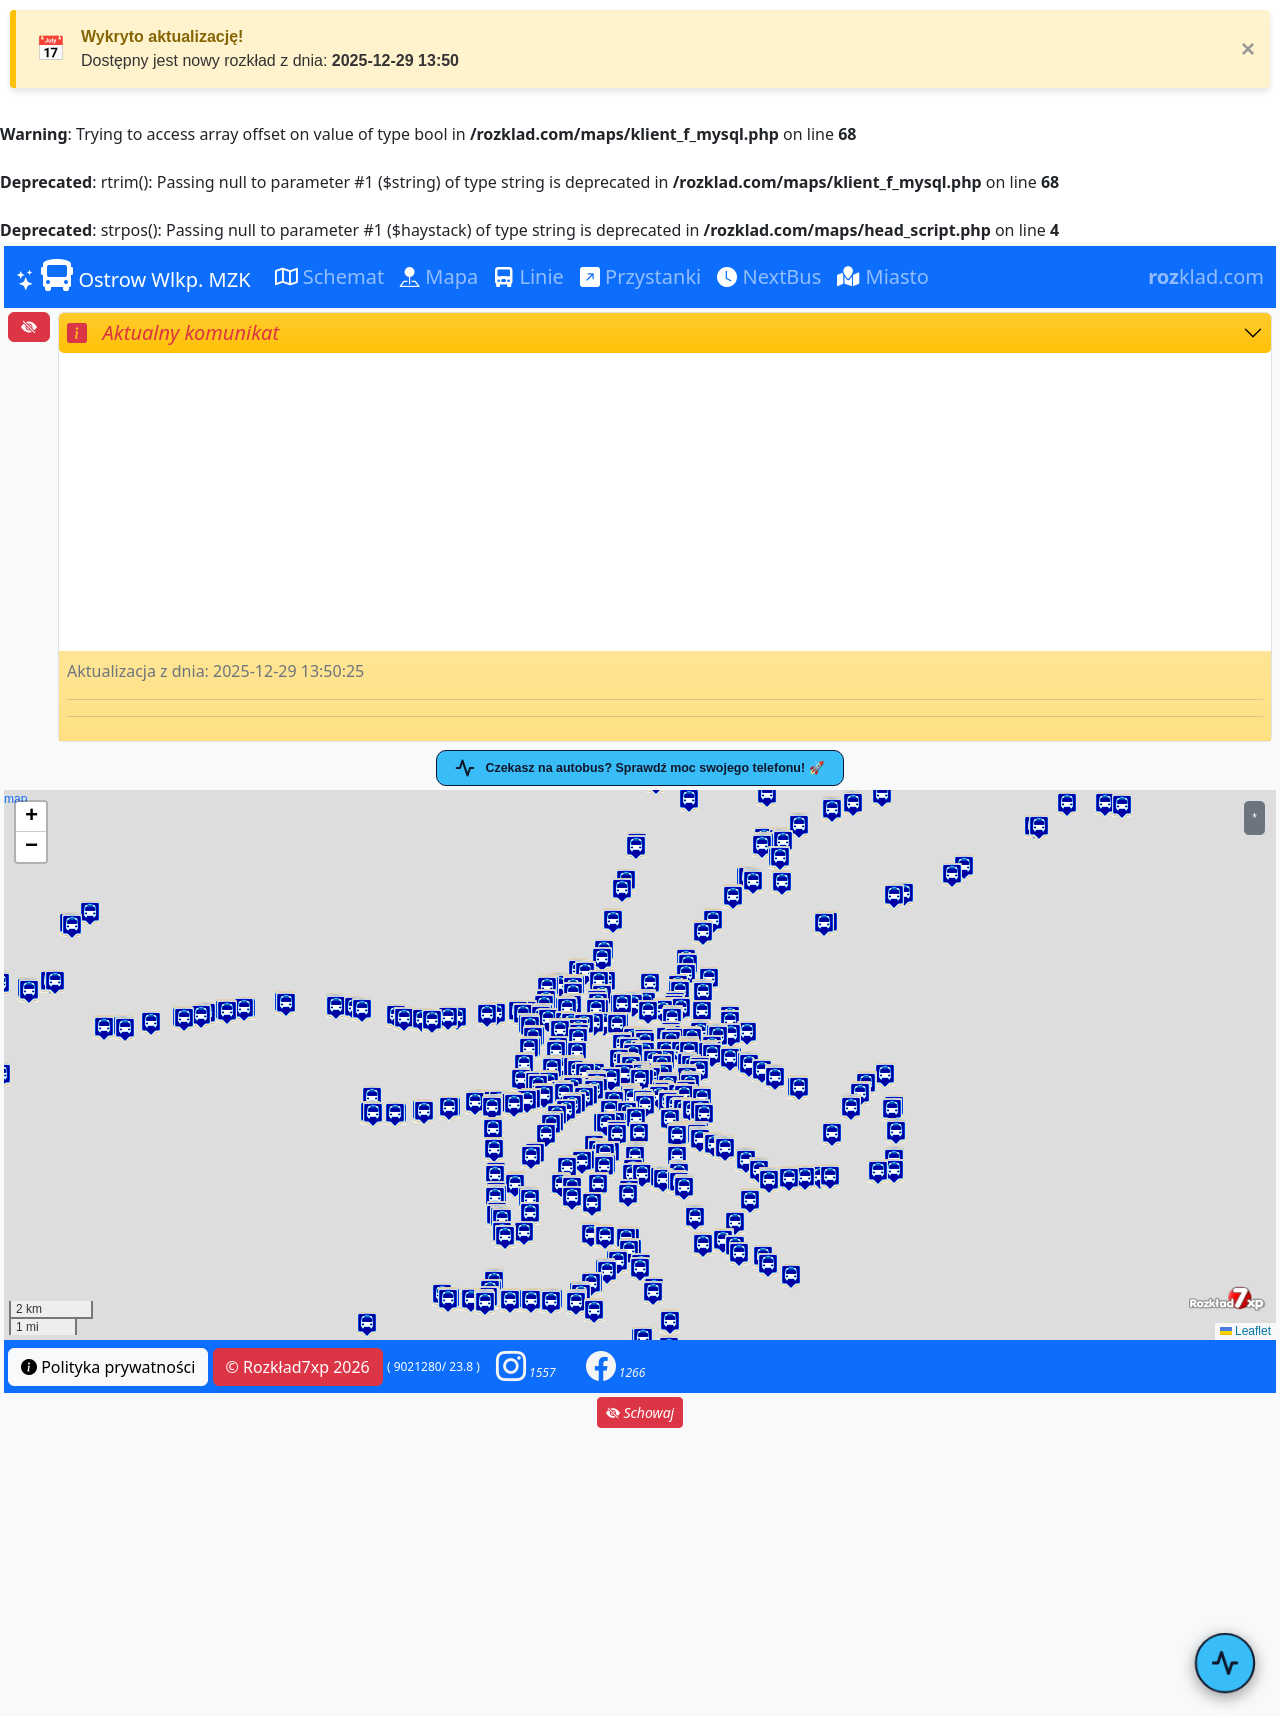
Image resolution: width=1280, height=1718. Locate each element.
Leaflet (1245, 1333)
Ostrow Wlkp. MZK (133, 276)
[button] (712, 1057)
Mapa (439, 276)
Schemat (330, 276)
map (637, 1067)
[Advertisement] (665, 501)
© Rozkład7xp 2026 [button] (298, 1369)
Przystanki (640, 276)
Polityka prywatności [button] (108, 1369)
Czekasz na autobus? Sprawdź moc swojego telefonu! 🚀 (640, 769)
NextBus (769, 276)
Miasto (883, 276)
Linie (529, 276)
